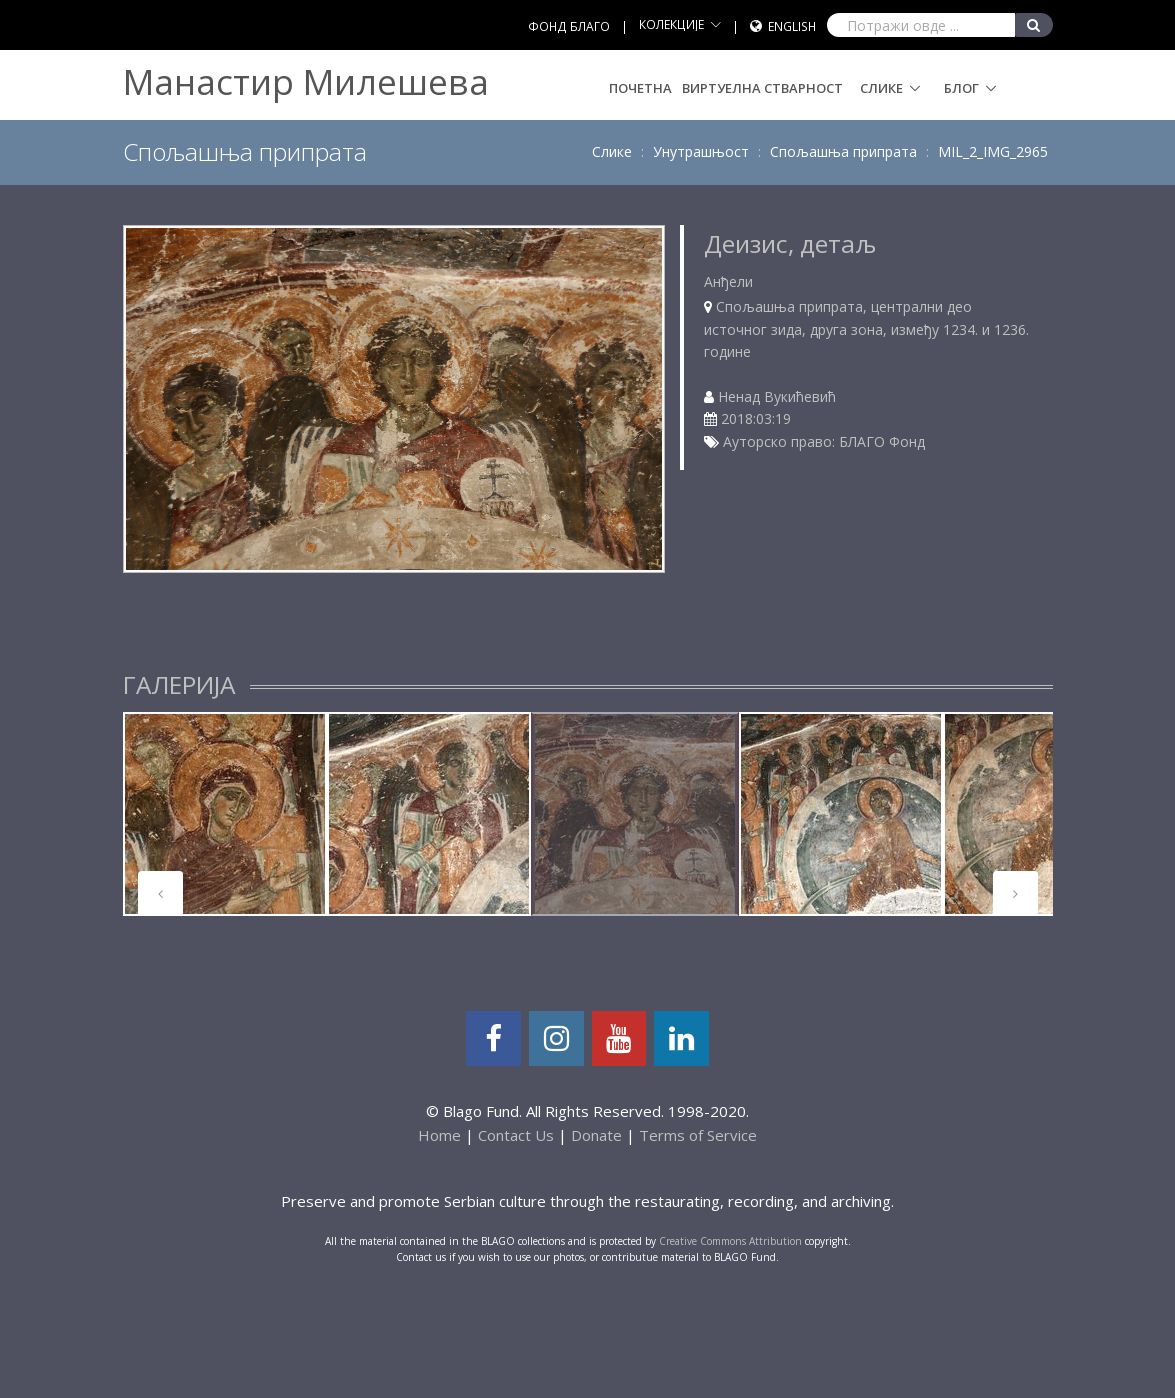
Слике (881, 88)
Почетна (640, 88)
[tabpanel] (225, 814)
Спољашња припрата (843, 151)
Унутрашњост (701, 151)
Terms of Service (698, 1135)
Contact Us (516, 1135)
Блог (961, 88)
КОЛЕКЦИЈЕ (671, 24)
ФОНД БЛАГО (569, 26)
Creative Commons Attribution (730, 1241)
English (792, 26)
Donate (596, 1135)
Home (439, 1135)
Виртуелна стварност (762, 88)
